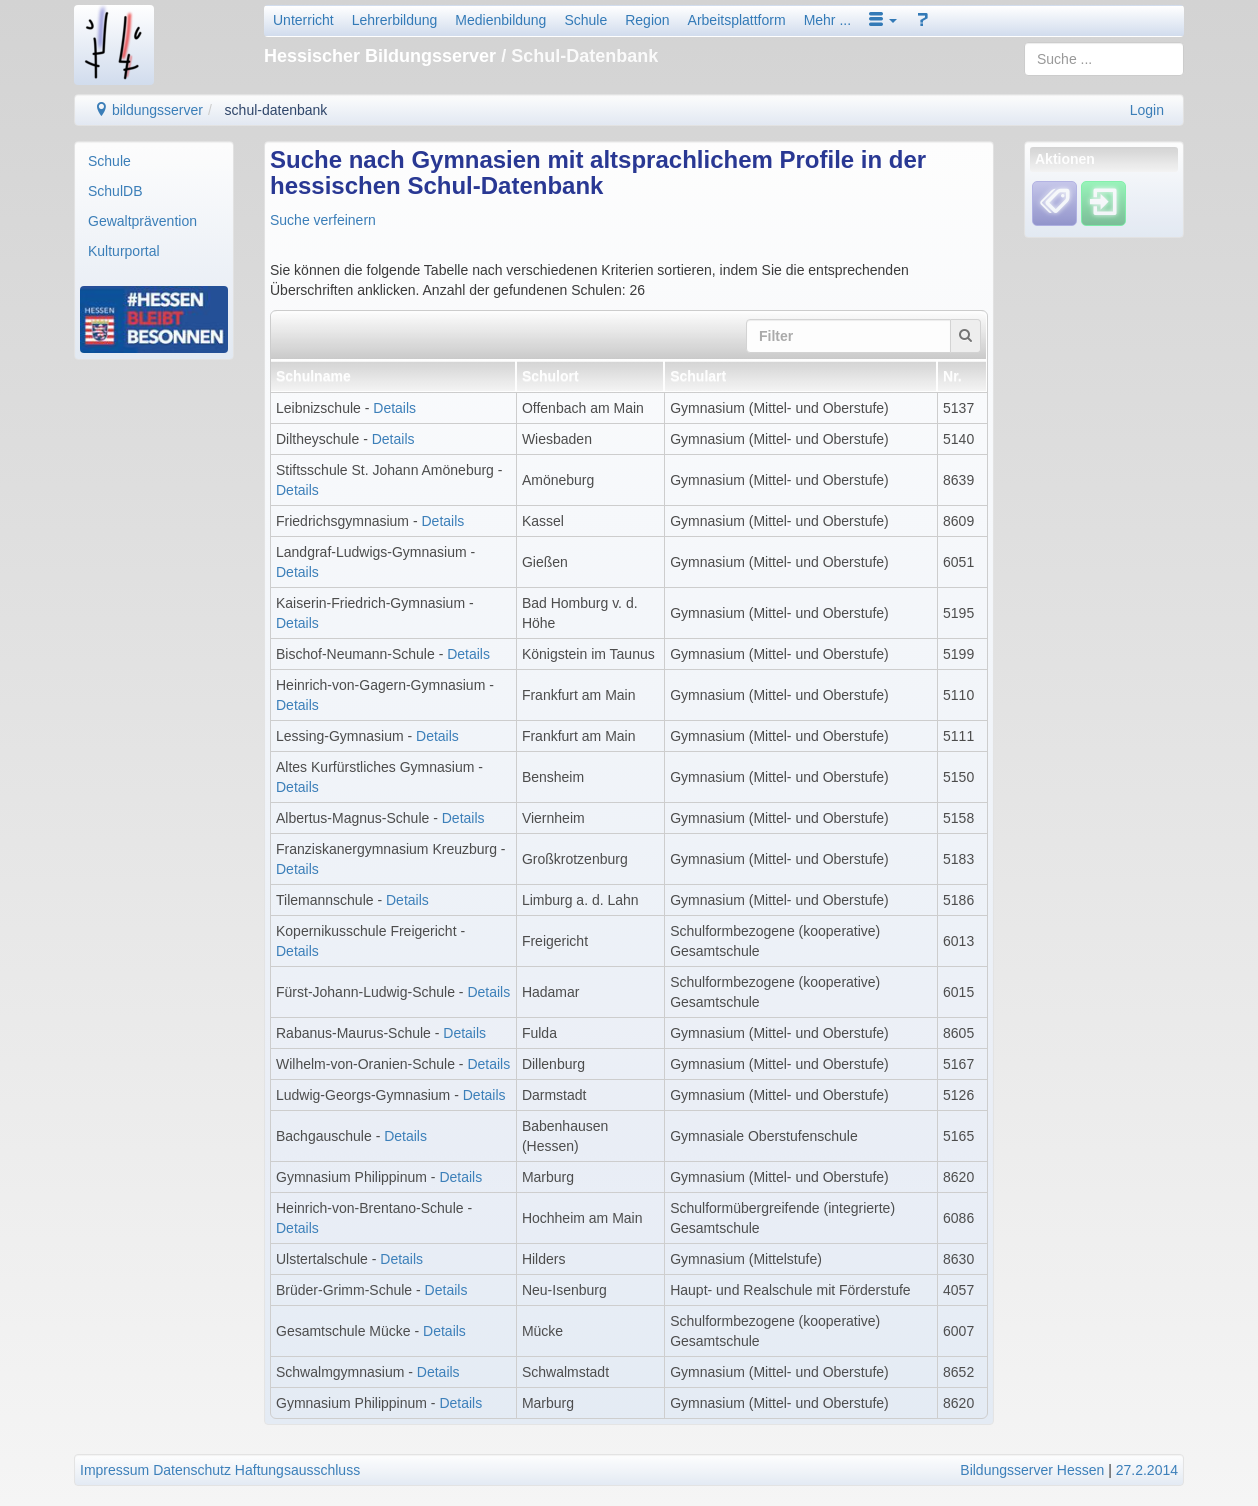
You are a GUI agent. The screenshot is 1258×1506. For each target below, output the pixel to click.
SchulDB (115, 191)
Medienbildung (500, 20)
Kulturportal (124, 251)
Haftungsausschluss (297, 1470)
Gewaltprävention (142, 221)
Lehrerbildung (395, 20)
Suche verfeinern (323, 220)
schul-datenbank (276, 110)
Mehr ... (827, 20)
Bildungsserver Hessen (1032, 1470)
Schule (585, 20)
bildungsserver (148, 110)
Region (647, 20)
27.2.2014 (1147, 1470)
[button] (883, 20)
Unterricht (303, 20)
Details (394, 408)
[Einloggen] (1103, 203)
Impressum (114, 1470)
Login (1147, 110)
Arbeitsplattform (737, 20)
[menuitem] (154, 161)
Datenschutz (192, 1470)
